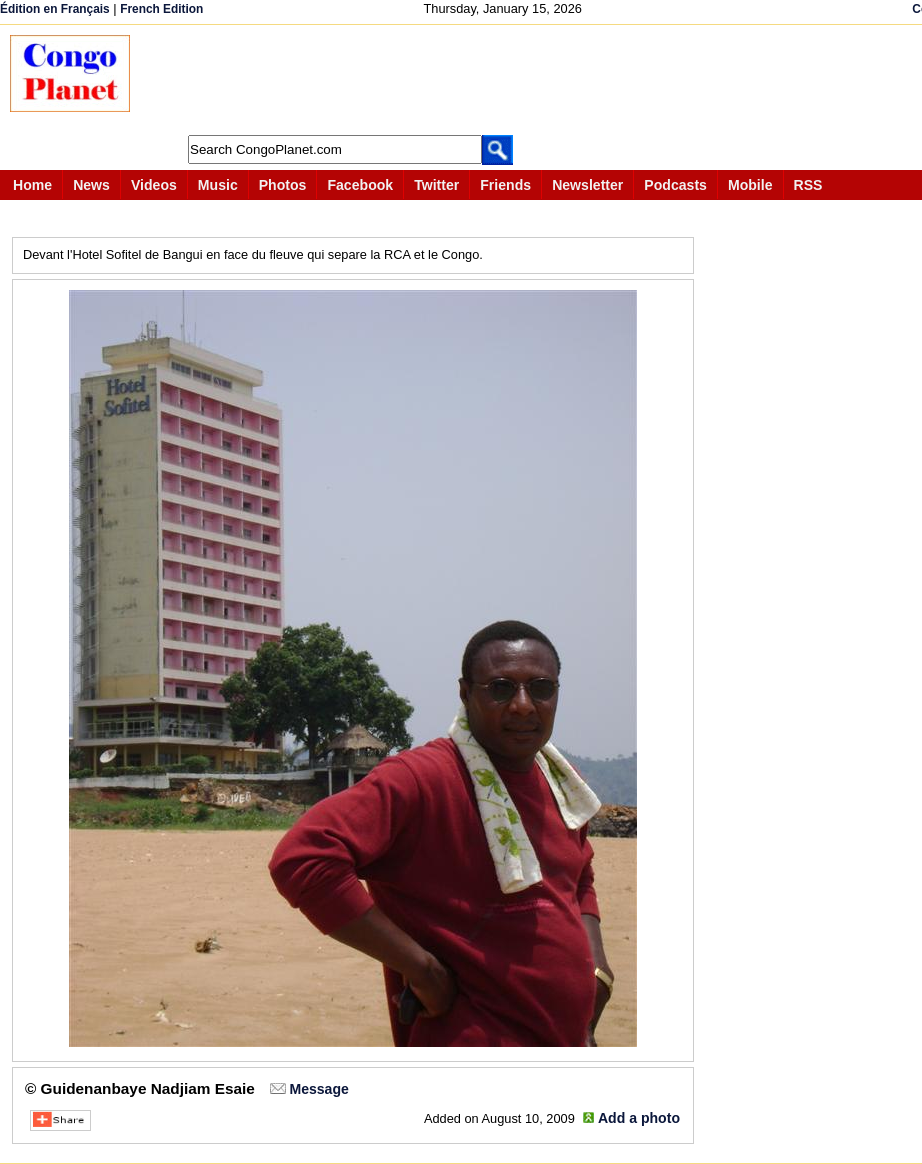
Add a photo (639, 1118)
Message (318, 1089)
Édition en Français (55, 9)
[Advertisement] (514, 80)
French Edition (161, 9)
